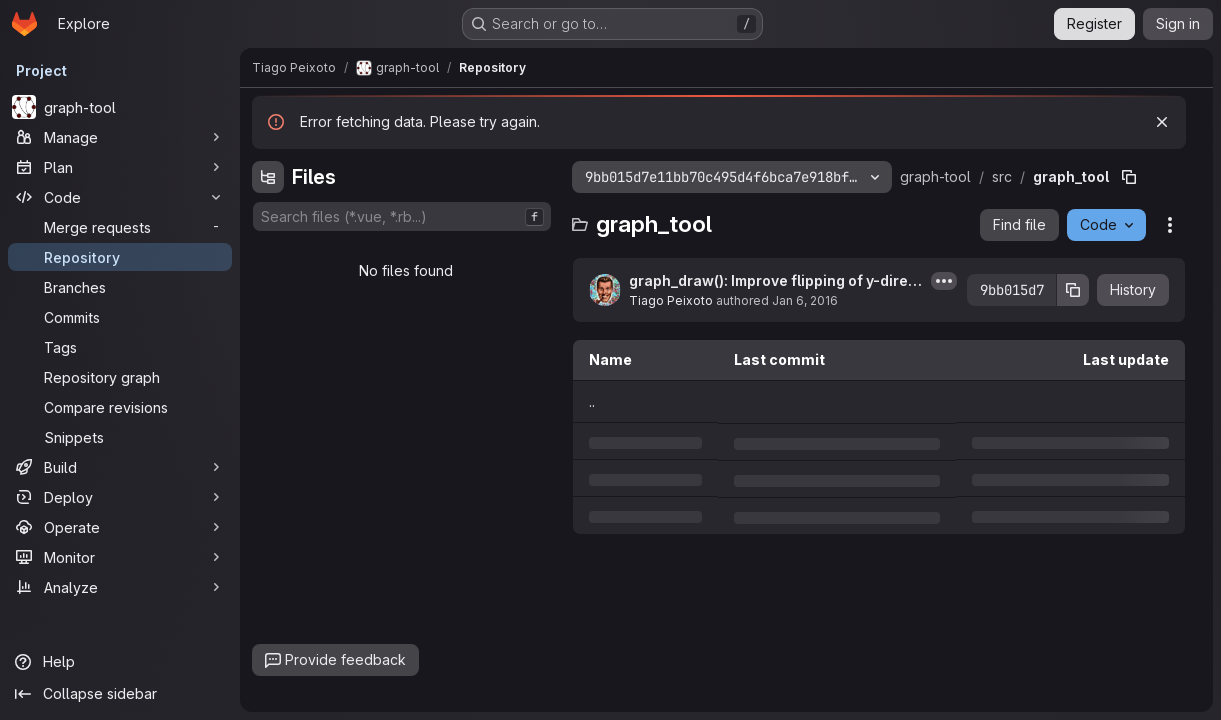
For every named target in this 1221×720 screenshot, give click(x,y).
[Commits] (120, 317)
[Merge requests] (120, 227)
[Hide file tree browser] (268, 177)
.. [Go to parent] (592, 401)
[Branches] (120, 287)
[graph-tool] (120, 107)
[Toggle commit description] (944, 281)
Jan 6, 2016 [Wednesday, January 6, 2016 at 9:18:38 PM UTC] (805, 300)
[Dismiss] (1162, 122)
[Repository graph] (120, 377)
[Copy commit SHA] (1073, 290)
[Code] (120, 197)
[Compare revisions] (120, 407)
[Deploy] (120, 497)
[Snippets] (120, 437)
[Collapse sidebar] (120, 694)
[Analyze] (120, 587)
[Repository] (120, 257)
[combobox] (402, 216)
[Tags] (120, 347)
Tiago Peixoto (671, 300)
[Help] (120, 662)
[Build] (120, 467)
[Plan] (120, 167)
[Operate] (120, 527)
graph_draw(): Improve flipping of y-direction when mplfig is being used (775, 281)
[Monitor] (120, 557)
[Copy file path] (1129, 177)
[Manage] (120, 137)
